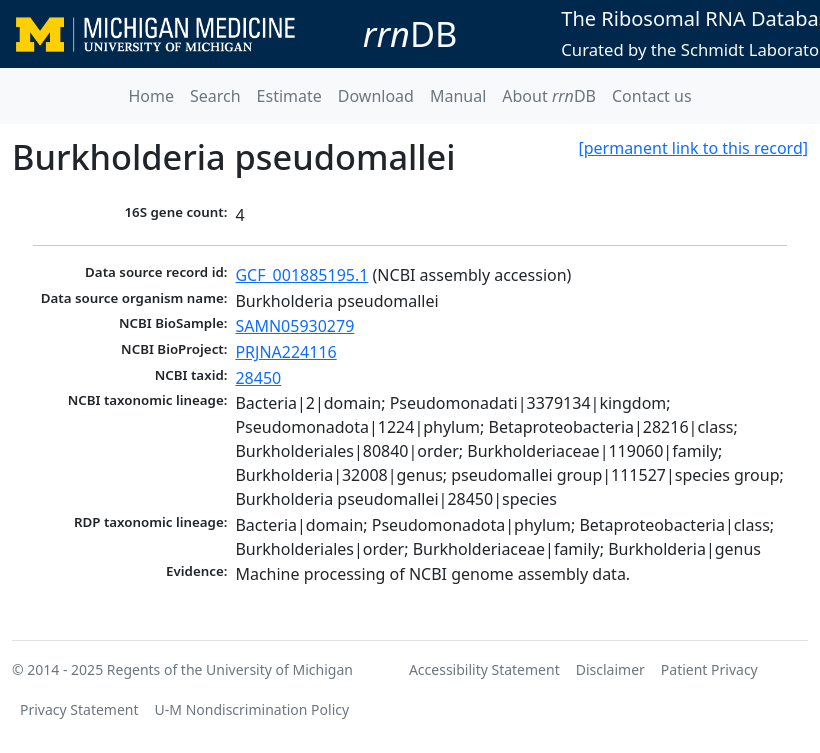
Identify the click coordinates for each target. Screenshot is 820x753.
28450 (258, 378)
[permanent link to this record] (693, 148)
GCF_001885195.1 (301, 275)
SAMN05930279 (294, 326)
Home (151, 96)
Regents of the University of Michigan (230, 669)
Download (376, 96)
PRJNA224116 (285, 352)
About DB (549, 96)
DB (410, 33)
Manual (458, 96)
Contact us (652, 96)
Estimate (289, 96)
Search (215, 96)
